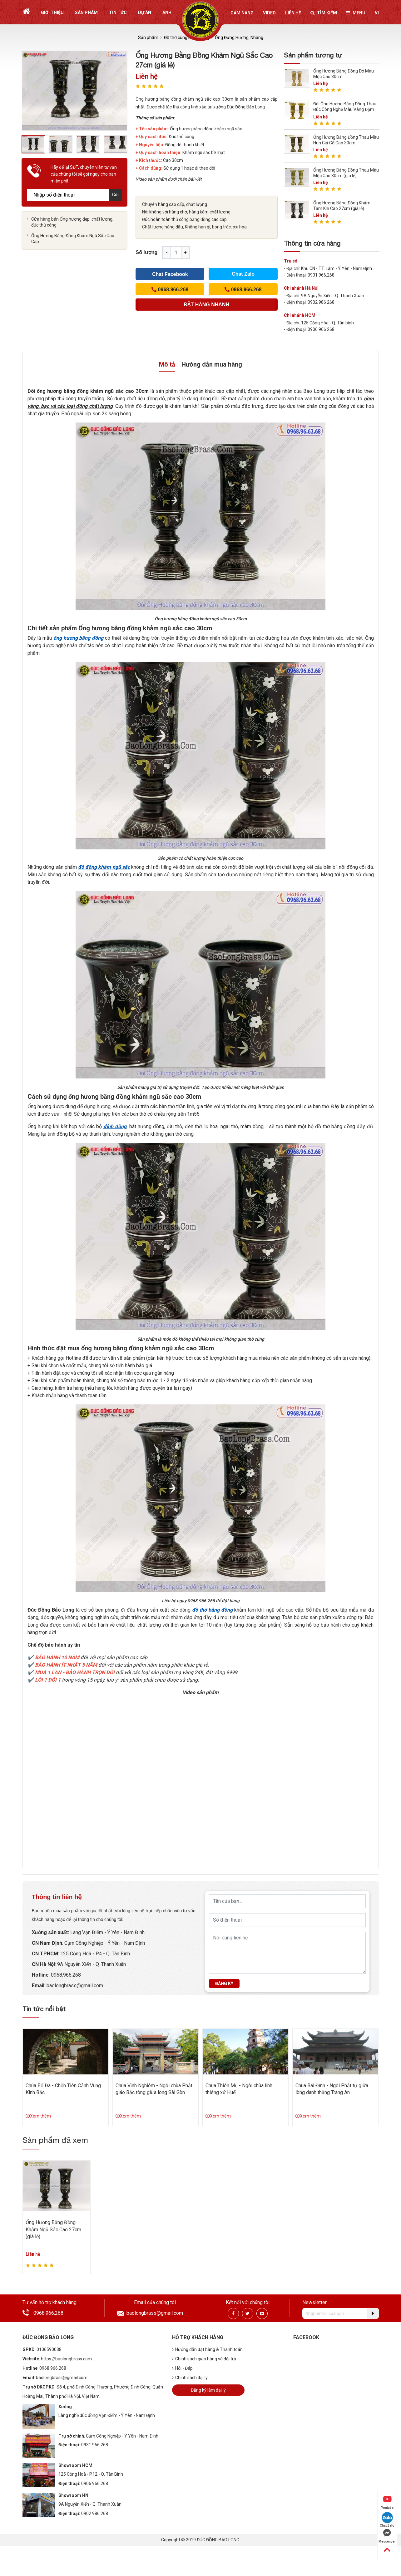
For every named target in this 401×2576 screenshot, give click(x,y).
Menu (355, 12)
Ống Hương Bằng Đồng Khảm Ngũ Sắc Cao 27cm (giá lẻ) (53, 2229)
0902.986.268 (94, 2513)
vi (377, 12)
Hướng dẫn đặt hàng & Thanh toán (207, 2349)
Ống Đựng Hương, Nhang (239, 37)
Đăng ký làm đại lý (208, 2390)
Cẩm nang (242, 12)
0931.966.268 (94, 2444)
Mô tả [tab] (167, 364)
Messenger (387, 2536)
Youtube (387, 2502)
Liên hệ (293, 12)
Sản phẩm (86, 12)
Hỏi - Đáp (182, 2368)
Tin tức (118, 12)
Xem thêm (38, 2115)
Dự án (144, 12)
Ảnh (166, 12)
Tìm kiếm (323, 12)
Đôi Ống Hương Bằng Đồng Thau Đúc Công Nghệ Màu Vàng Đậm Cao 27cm (344, 109)
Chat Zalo (243, 274)
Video (269, 12)
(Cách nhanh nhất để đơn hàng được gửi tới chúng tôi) (206, 306)
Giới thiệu (52, 12)
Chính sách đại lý (190, 2377)
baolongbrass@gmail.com (75, 1985)
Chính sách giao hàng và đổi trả (204, 2358)
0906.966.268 (94, 2483)
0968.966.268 (66, 1975)
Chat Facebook (170, 274)
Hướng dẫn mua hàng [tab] (211, 364)
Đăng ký (224, 1983)
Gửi (115, 194)
